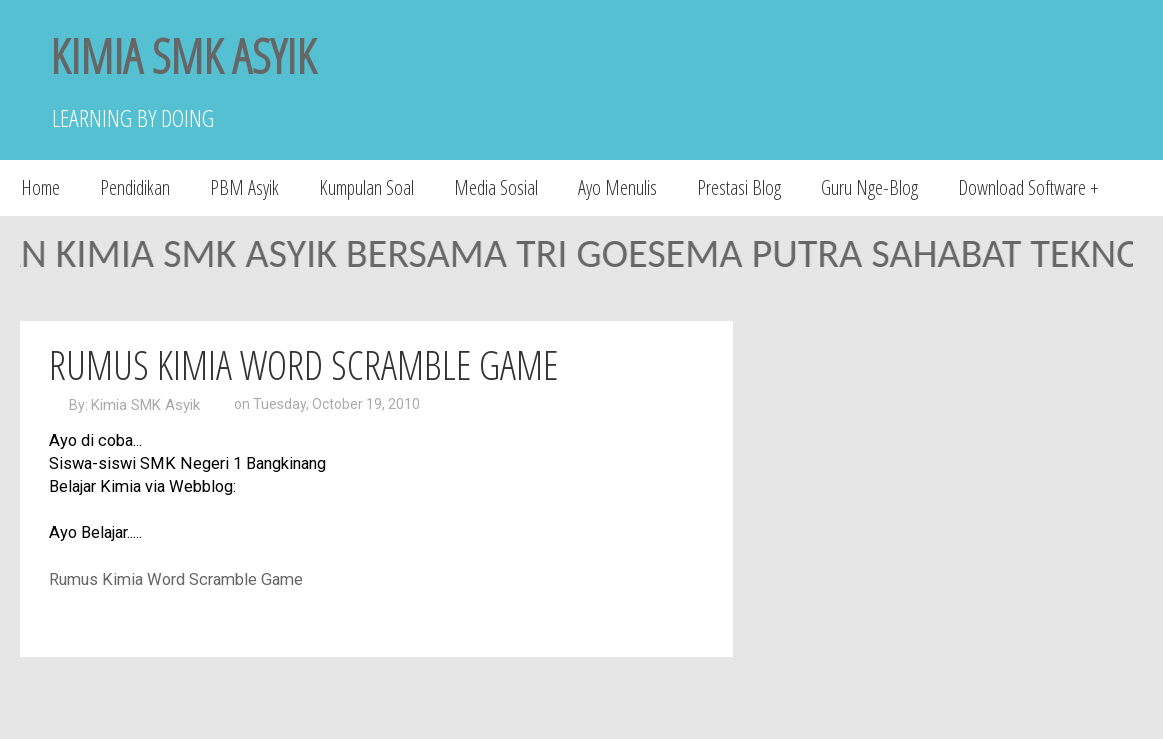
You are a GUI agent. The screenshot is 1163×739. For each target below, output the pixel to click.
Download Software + (1028, 187)
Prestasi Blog (739, 187)
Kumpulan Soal (366, 187)
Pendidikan (135, 187)
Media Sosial (496, 187)
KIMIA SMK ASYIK (183, 55)
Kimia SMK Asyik (145, 405)
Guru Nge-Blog (869, 187)
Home (40, 187)
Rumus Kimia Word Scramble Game (303, 364)
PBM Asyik (244, 187)
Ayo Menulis (617, 187)
